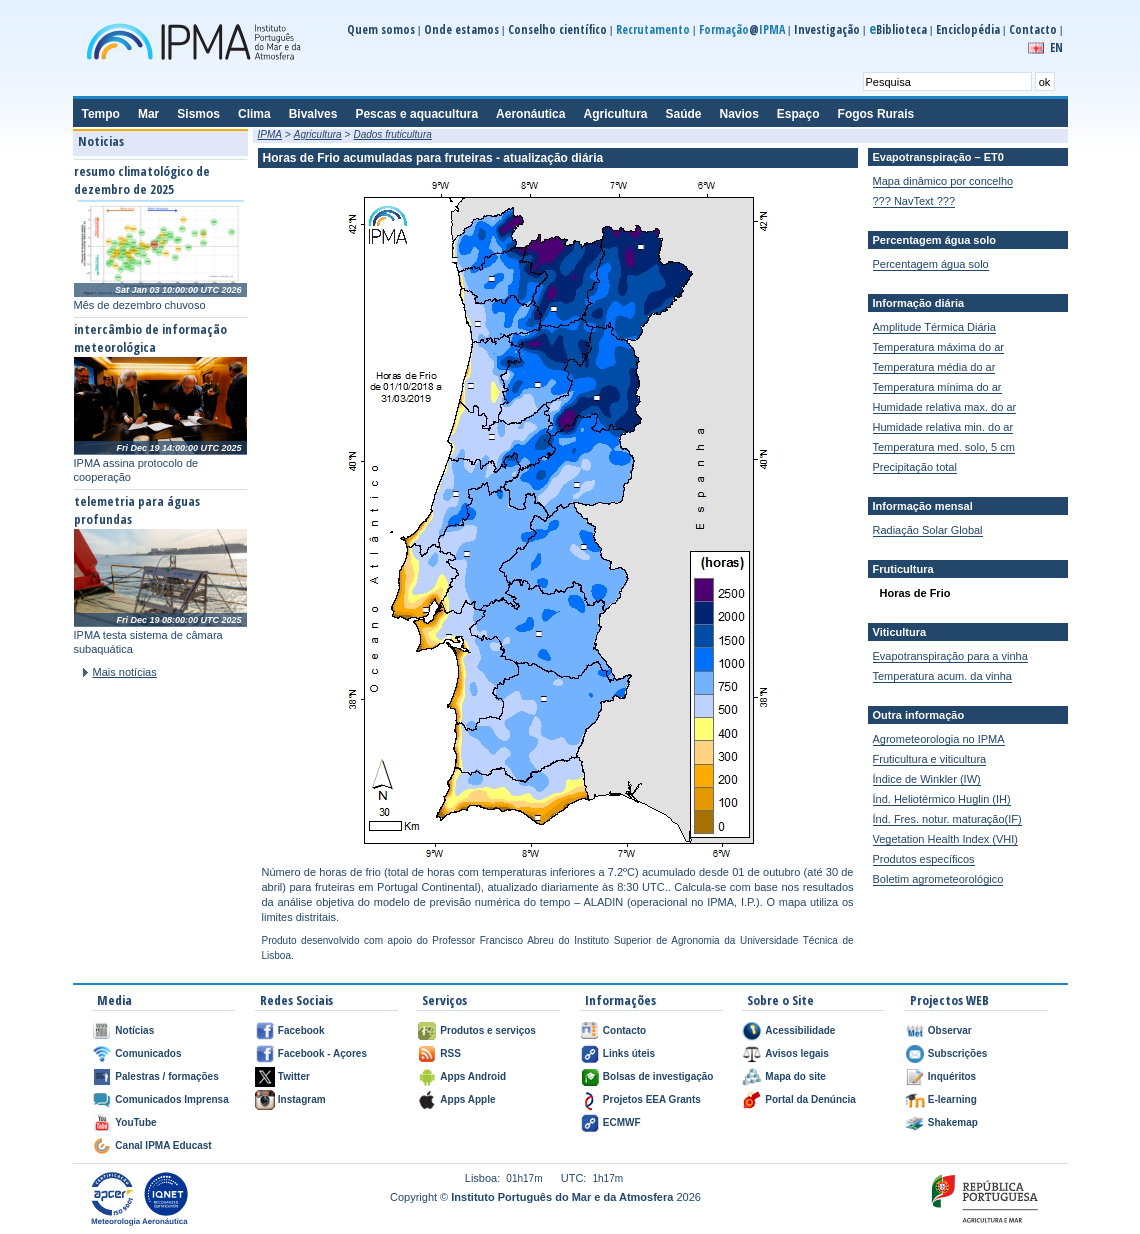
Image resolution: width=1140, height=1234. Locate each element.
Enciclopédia (968, 29)
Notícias (134, 1030)
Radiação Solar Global (928, 530)
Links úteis (629, 1053)
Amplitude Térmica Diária (934, 327)
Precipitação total (915, 467)
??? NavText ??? (914, 201)
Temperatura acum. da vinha (942, 676)
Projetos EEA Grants (652, 1099)
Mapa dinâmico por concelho (943, 181)
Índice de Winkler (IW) (927, 779)
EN (1056, 47)
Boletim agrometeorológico (938, 879)
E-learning (952, 1099)
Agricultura (318, 134)
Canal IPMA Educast (163, 1145)
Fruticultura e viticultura (930, 759)
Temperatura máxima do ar (938, 347)
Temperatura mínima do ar (937, 387)
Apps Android (473, 1076)
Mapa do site (795, 1076)
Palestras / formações (166, 1076)
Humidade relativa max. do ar (945, 407)
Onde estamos (461, 29)
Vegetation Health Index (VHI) (946, 839)
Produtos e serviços (488, 1030)
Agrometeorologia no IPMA (939, 739)
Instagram (302, 1099)
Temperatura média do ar (934, 367)
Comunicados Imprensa (171, 1099)
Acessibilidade (800, 1030)
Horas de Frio (915, 593)
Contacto (1033, 29)
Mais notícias (125, 672)
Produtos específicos (924, 859)
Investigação (827, 29)
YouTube (135, 1122)
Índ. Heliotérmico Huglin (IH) (942, 799)
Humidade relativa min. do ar (943, 427)
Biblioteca (898, 29)
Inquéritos (952, 1076)
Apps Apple (467, 1099)
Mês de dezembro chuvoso (140, 305)
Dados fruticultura (392, 134)
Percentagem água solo (931, 264)
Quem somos (381, 29)
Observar (950, 1030)
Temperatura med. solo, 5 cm (944, 447)
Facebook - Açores (322, 1053)
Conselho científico (557, 29)
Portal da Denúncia (810, 1099)
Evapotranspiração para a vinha (950, 656)
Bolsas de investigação (658, 1076)
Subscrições (957, 1053)
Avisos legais (797, 1053)
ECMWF (622, 1122)
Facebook (301, 1030)
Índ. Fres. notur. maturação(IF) (947, 819)
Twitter (294, 1076)
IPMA (270, 134)
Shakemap (953, 1122)
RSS (450, 1053)
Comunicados (148, 1053)
